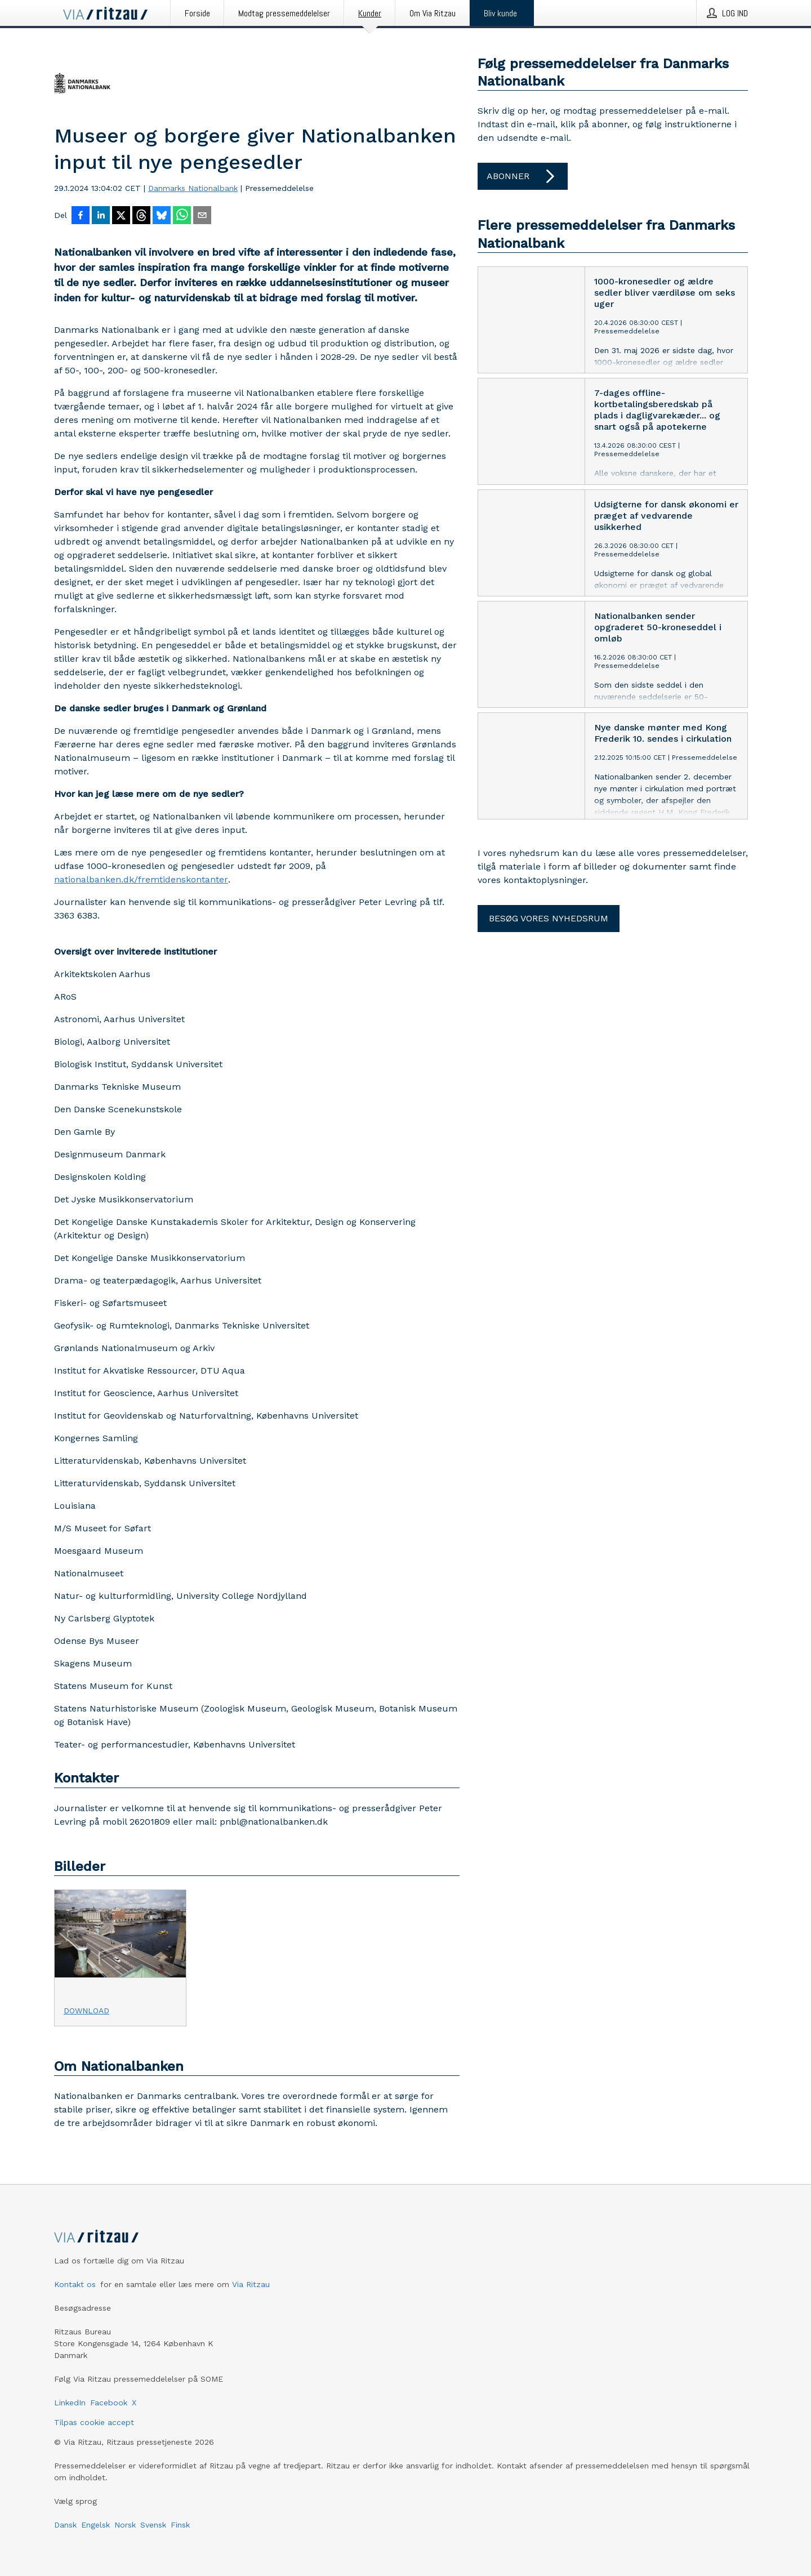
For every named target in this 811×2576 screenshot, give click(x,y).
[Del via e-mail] (202, 216)
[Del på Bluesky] (162, 216)
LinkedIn (70, 2402)
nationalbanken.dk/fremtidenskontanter (141, 879)
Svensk (153, 2524)
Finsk (180, 2524)
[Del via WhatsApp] (182, 216)
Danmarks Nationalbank (193, 188)
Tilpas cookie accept (94, 2422)
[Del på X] (121, 216)
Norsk (125, 2524)
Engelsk (95, 2524)
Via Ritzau (251, 2284)
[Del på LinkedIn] (101, 216)
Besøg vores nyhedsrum (548, 918)
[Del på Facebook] (81, 216)
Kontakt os (75, 2284)
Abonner (523, 176)
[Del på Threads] (141, 216)
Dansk (65, 2524)
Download (86, 2010)
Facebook (108, 2402)
